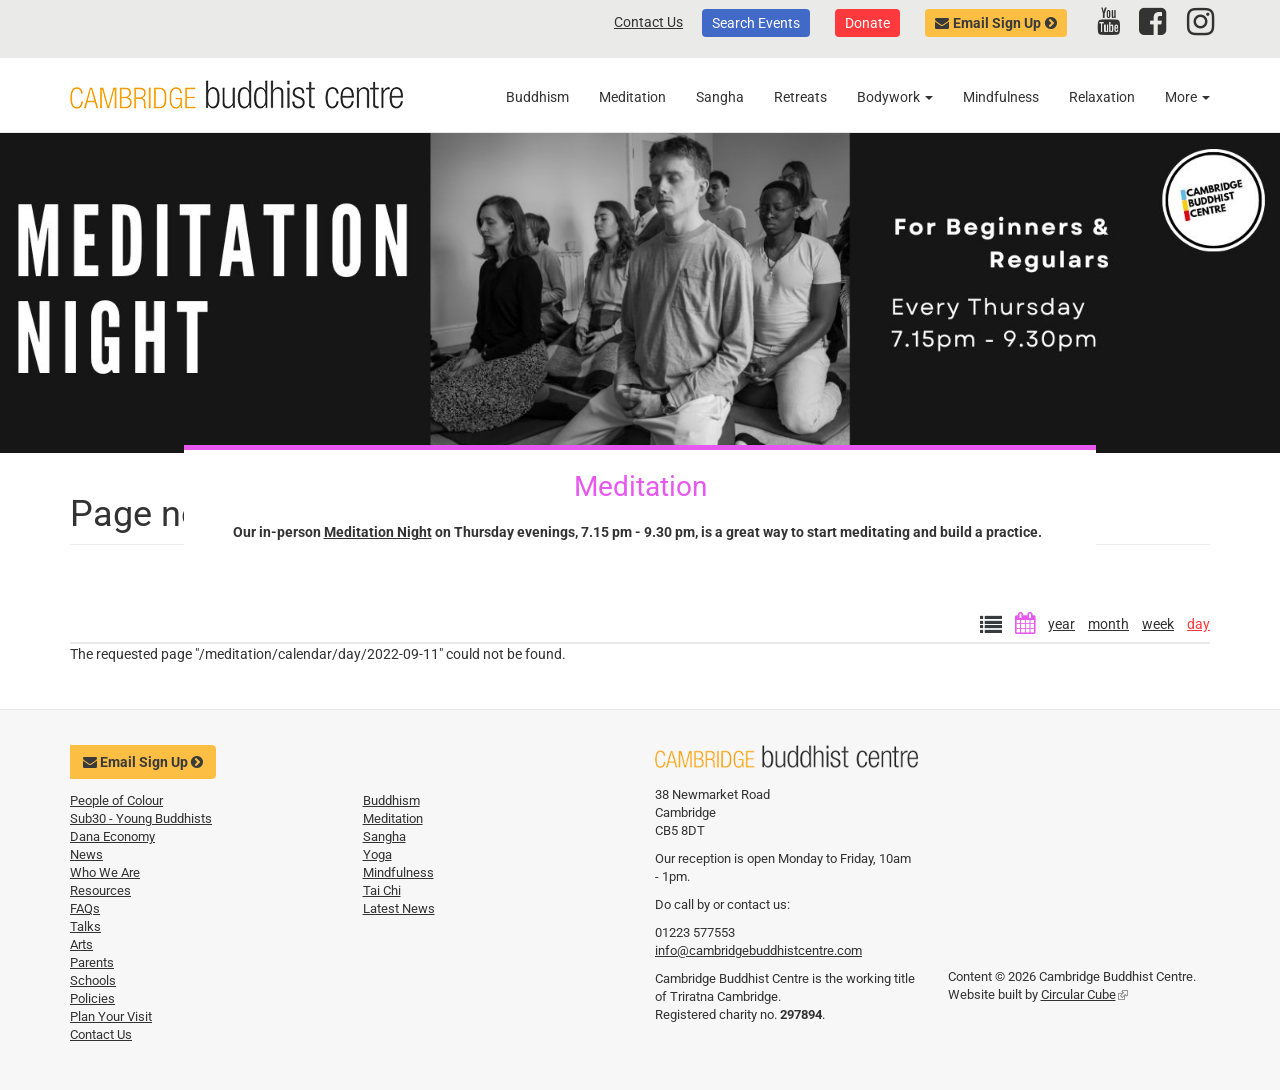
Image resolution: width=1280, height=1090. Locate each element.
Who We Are (105, 872)
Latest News (399, 908)
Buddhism (537, 97)
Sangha (720, 97)
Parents (92, 962)
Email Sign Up (997, 23)
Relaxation (1102, 97)
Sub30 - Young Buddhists (141, 818)
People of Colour (116, 800)
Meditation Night (378, 532)
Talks (85, 926)
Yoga (377, 854)
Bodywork (895, 97)
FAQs (85, 908)
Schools (93, 980)
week (1158, 624)
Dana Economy (112, 836)
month (1108, 624)
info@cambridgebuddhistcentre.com (758, 950)
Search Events (756, 23)
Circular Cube (1084, 994)
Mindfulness (1001, 97)
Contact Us (648, 22)
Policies (92, 998)
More (1187, 97)
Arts (81, 944)
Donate (867, 23)
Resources (100, 890)
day (1198, 624)
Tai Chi (382, 890)
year (1061, 624)
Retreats (800, 97)
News (86, 854)
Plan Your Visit (111, 1016)
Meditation (632, 97)
